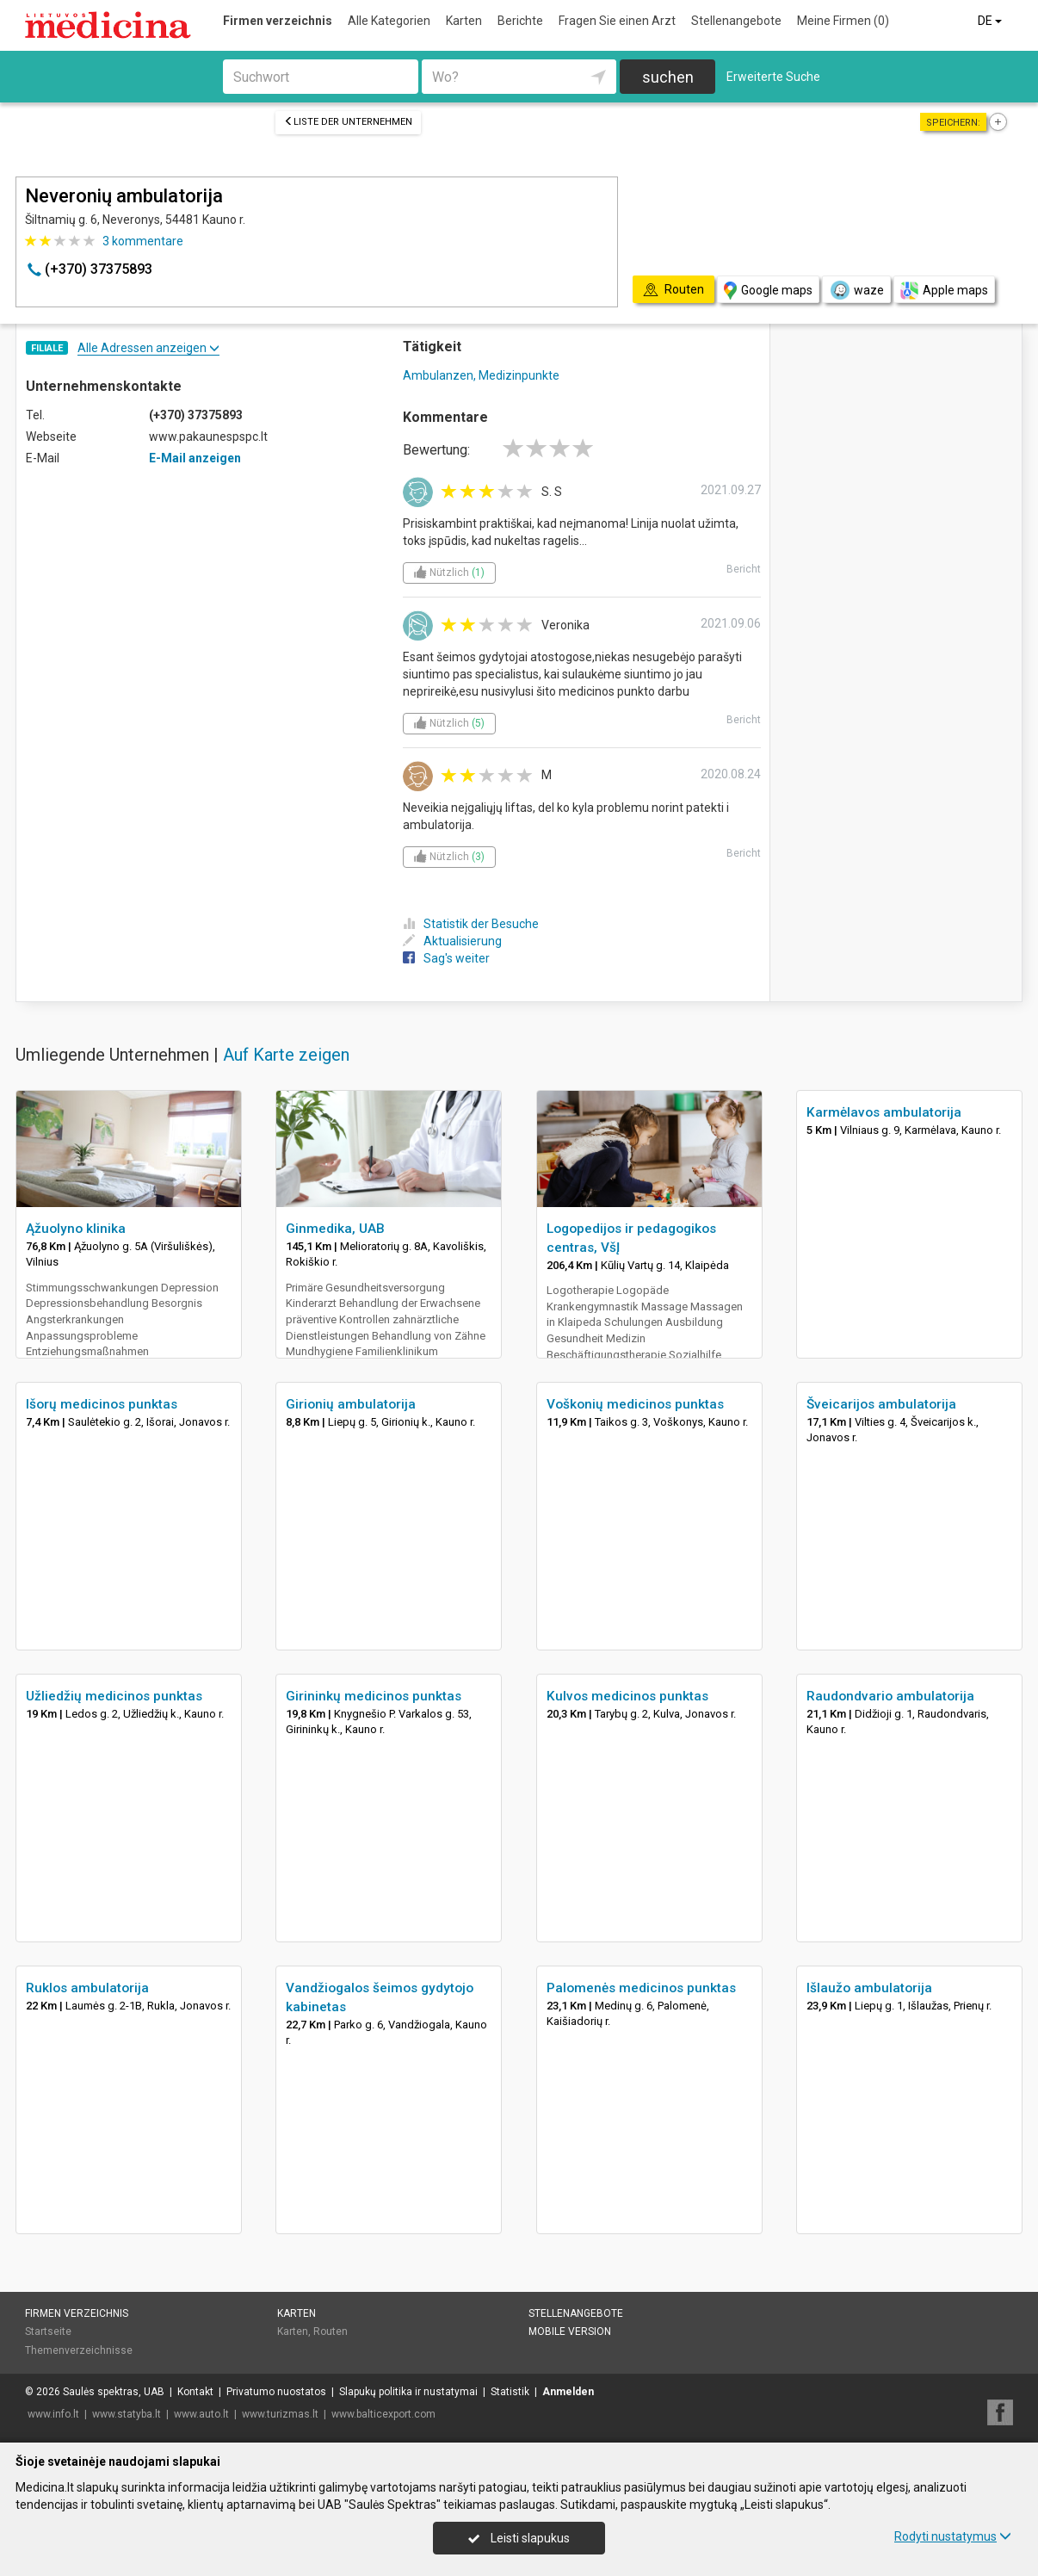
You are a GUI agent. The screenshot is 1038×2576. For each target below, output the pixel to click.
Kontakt (195, 2392)
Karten (464, 21)
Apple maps (944, 291)
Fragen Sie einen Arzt (617, 21)
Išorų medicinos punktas (101, 1404)
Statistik (510, 2392)
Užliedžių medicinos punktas (114, 1696)
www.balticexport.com (383, 2414)
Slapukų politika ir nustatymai (408, 2392)
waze (856, 290)
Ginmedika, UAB (335, 1228)
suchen (668, 77)
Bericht (743, 569)
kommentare (142, 241)
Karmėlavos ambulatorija (883, 1112)
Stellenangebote (736, 21)
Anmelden (568, 2392)
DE (991, 21)
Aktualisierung (452, 941)
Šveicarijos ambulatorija (881, 1404)
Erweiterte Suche (773, 77)
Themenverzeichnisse (79, 2350)
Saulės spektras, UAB (113, 2392)
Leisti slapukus (519, 2538)
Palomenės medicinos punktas (641, 1988)
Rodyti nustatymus (952, 2536)
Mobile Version (569, 2331)
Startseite (48, 2331)
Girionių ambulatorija (351, 1404)
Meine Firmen (843, 21)
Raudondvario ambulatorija (890, 1696)
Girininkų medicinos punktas (373, 1696)
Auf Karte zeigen (286, 1054)
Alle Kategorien (389, 21)
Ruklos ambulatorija (87, 1988)
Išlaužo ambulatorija (869, 1988)
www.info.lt (53, 2414)
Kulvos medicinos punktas (627, 1696)
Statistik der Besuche (471, 924)
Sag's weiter (446, 958)
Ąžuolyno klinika (76, 1228)
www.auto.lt (201, 2414)
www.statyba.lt (126, 2414)
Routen (330, 2331)
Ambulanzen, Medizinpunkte (481, 375)
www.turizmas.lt (280, 2414)
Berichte (520, 21)
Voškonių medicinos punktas (635, 1404)
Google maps (768, 291)
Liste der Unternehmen (348, 121)
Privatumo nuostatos (276, 2392)
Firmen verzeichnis (277, 21)
